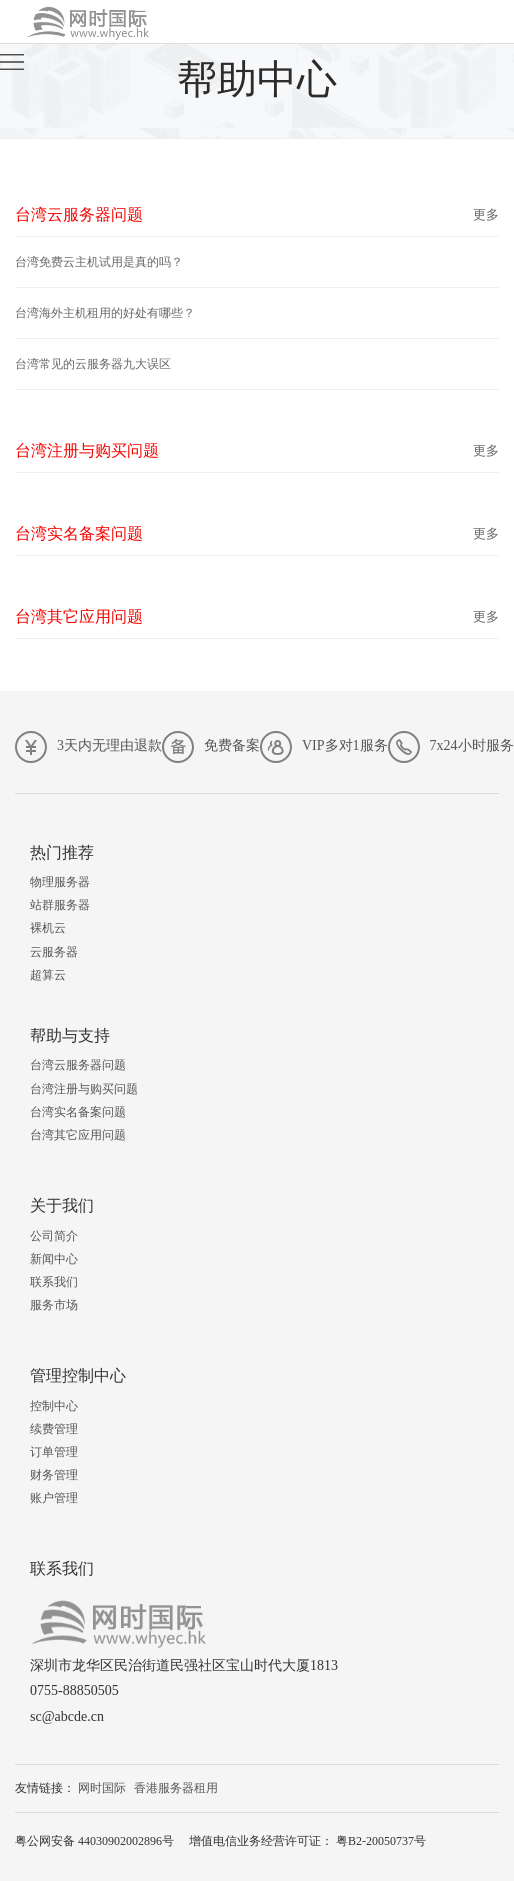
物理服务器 (60, 882)
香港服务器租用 (176, 1788)
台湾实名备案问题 (78, 1112)
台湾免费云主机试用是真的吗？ (99, 262)
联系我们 (54, 1282)
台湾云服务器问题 (78, 1065)
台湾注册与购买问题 (84, 1089)
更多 (486, 214)
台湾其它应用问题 (78, 1135)
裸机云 (48, 928)
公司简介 (54, 1236)
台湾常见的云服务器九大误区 (93, 364)
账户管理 (54, 1498)
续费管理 (54, 1429)
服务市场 (54, 1305)
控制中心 (54, 1406)
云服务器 (54, 952)
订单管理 (54, 1452)
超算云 (48, 975)
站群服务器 (60, 905)
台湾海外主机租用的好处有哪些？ (105, 313)
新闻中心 (54, 1259)
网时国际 (102, 1788)
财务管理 (54, 1475)
